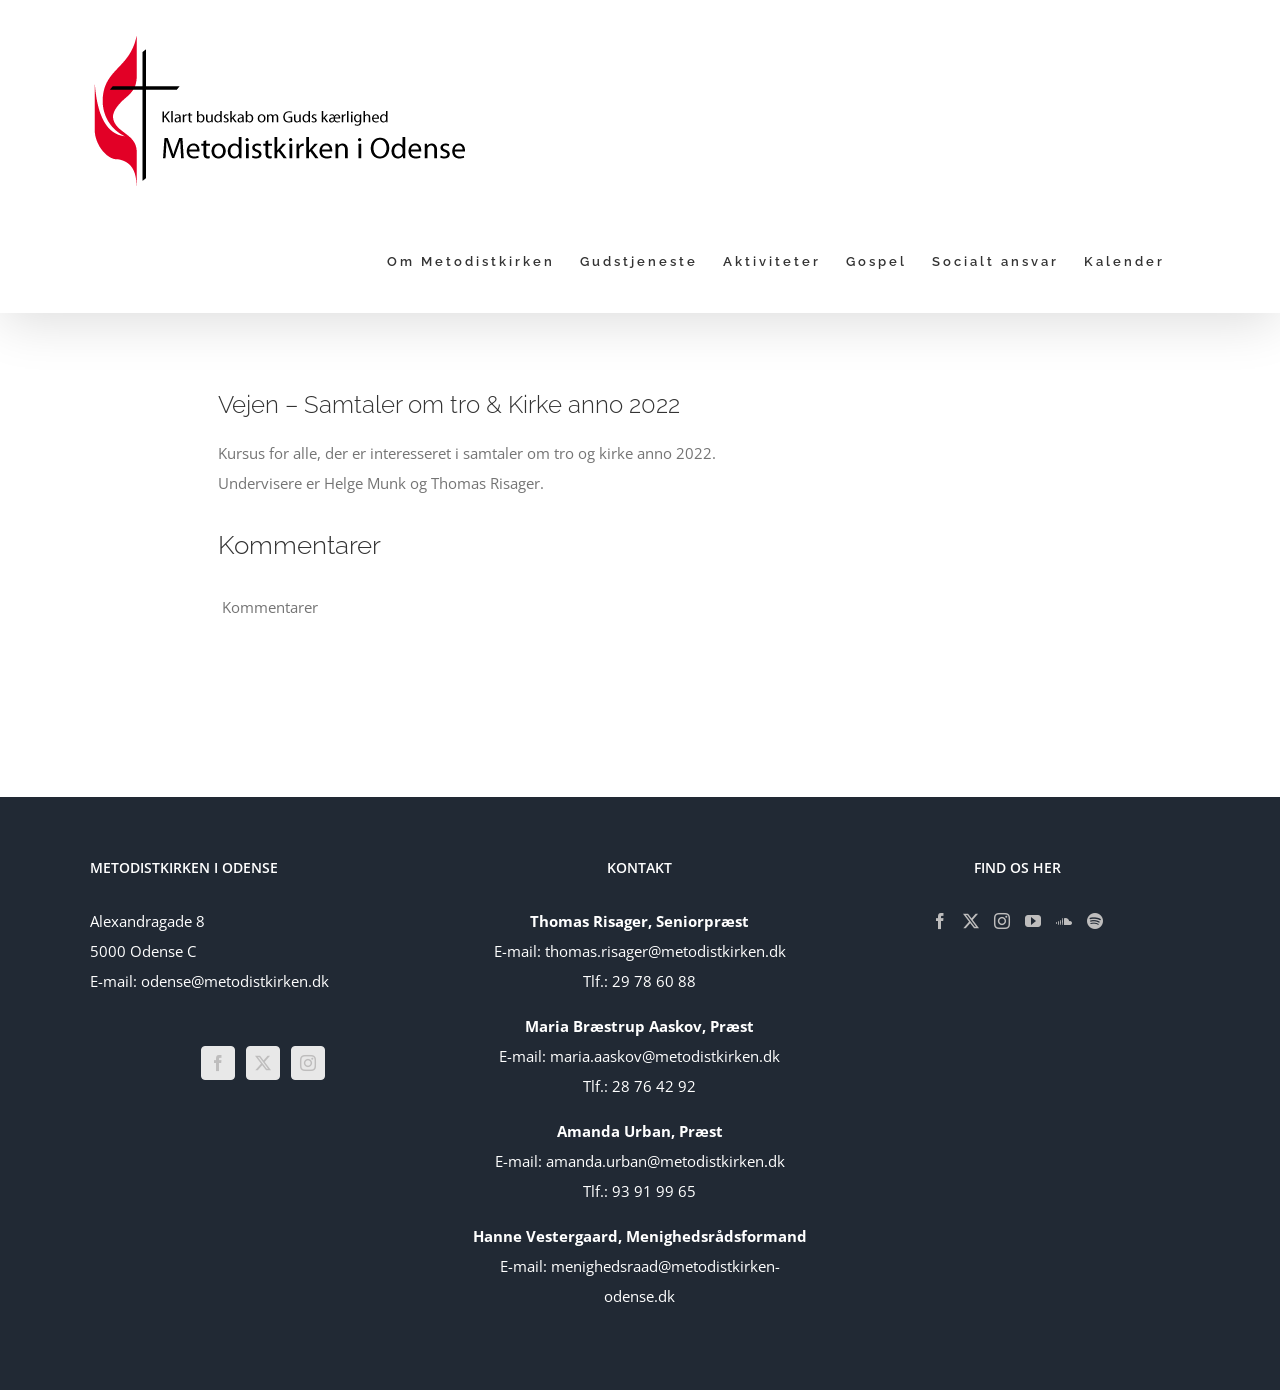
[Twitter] (263, 1063)
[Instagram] (308, 1063)
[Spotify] (1095, 921)
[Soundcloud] (1064, 921)
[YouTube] (1033, 921)
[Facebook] (218, 1063)
